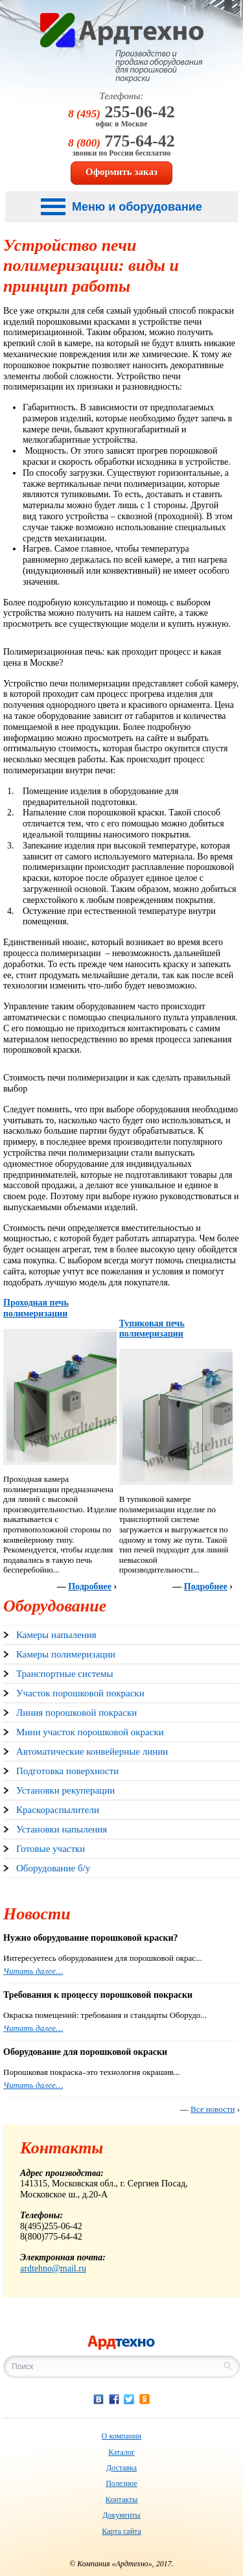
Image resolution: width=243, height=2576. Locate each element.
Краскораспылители (57, 1810)
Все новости (213, 2109)
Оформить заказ (121, 172)
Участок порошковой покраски (80, 1693)
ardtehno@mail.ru (53, 2268)
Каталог (121, 2452)
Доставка (121, 2467)
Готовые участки (50, 1849)
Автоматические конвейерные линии (92, 1751)
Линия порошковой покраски (76, 1712)
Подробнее (89, 1586)
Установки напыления (61, 1829)
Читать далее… (33, 1971)
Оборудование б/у (53, 1868)
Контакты (122, 2499)
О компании (121, 2436)
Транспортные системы (64, 1674)
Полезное (121, 2483)
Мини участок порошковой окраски (90, 1732)
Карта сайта (121, 2531)
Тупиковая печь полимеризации (152, 1328)
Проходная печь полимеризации (36, 1308)
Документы (121, 2515)
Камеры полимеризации (65, 1654)
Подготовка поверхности (67, 1771)
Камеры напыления (56, 1635)
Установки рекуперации (65, 1790)
